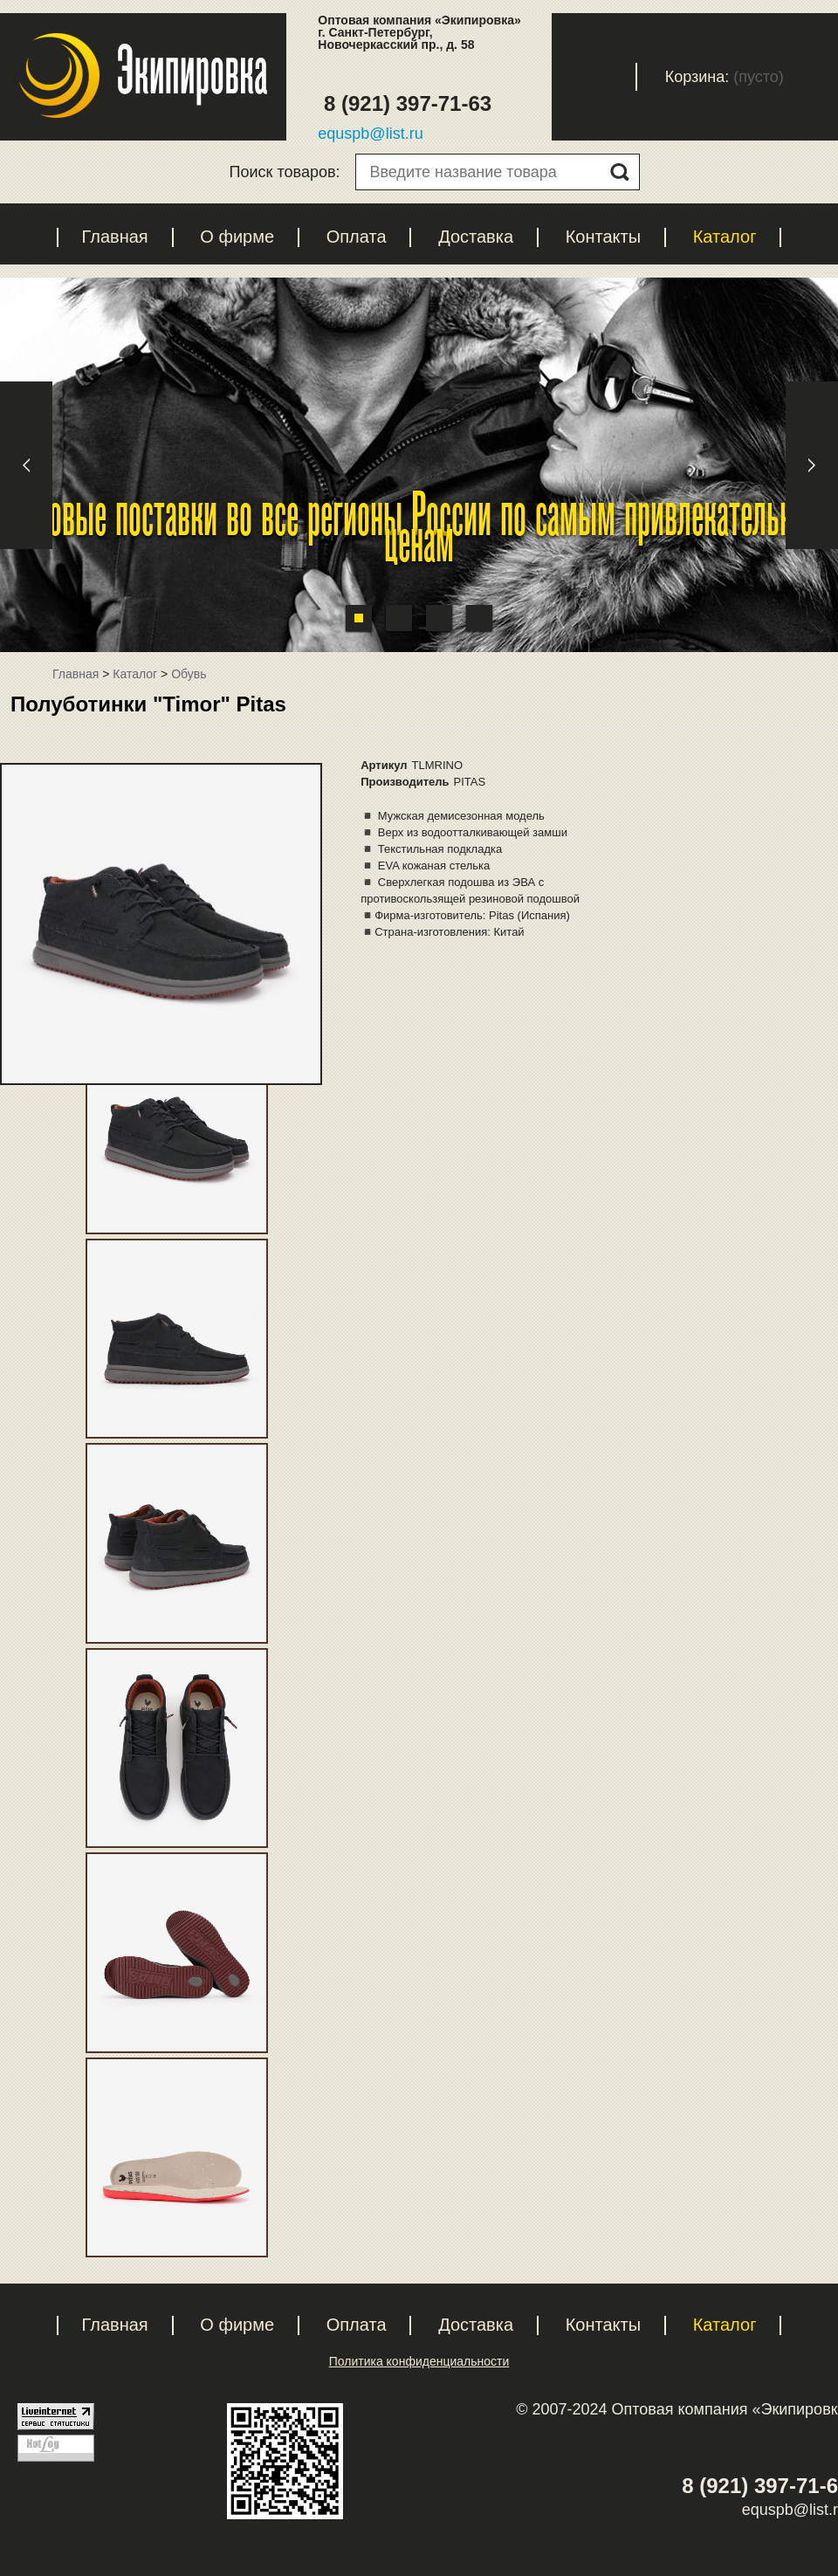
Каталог (725, 236)
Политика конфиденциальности (419, 2361)
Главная (115, 236)
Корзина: (697, 77)
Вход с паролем (608, 77)
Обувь (188, 674)
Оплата (356, 236)
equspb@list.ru (370, 133)
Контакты (603, 236)
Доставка (475, 236)
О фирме (237, 236)
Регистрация (509, 77)
